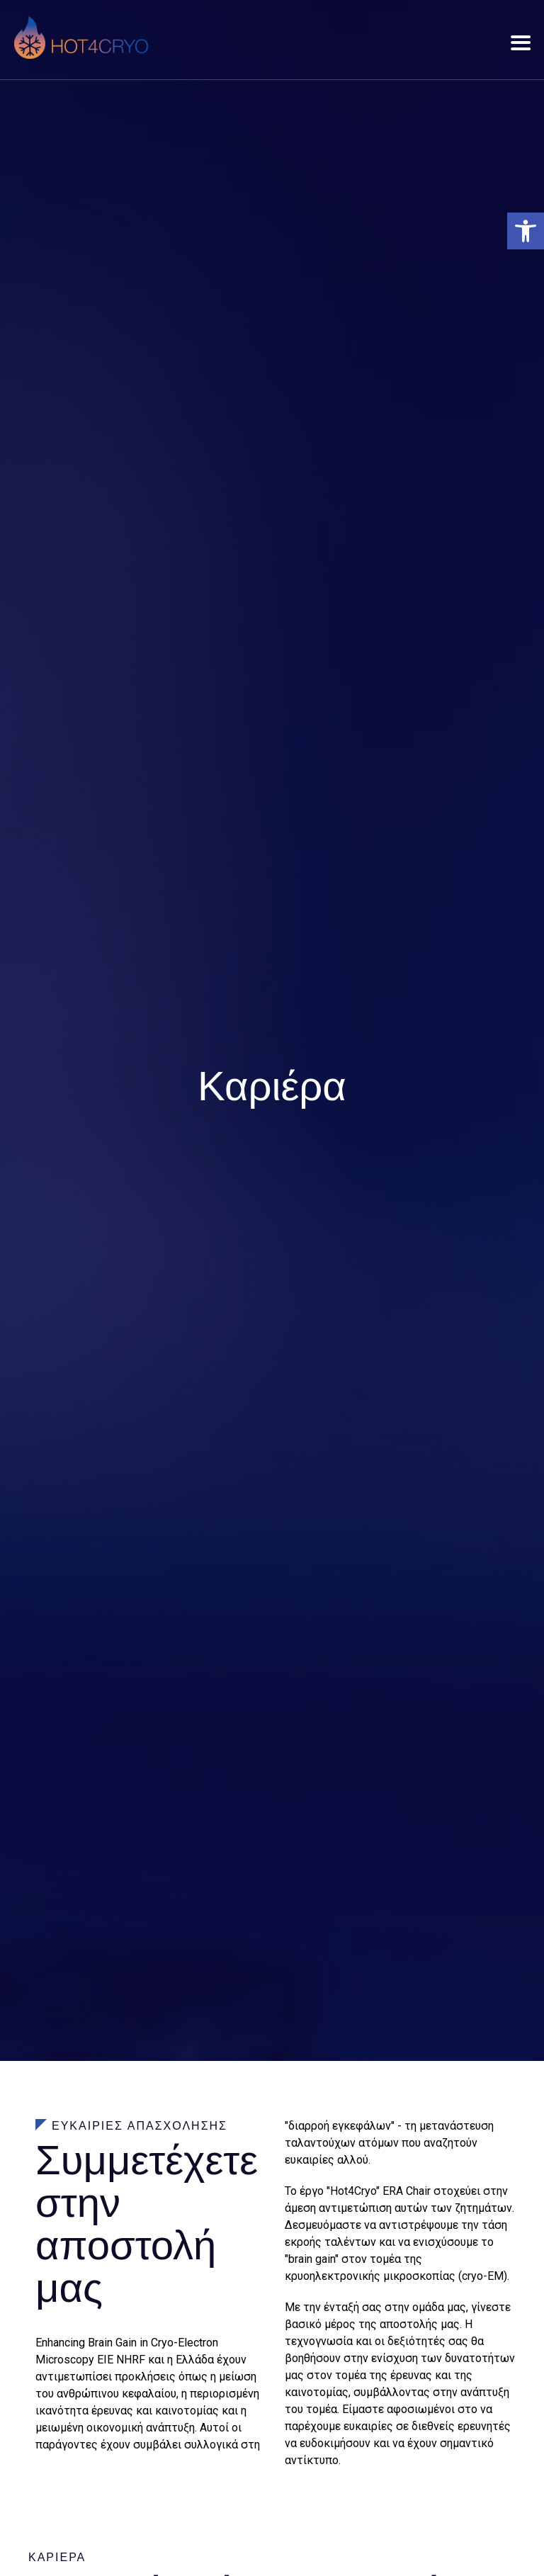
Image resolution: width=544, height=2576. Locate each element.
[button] (525, 231)
